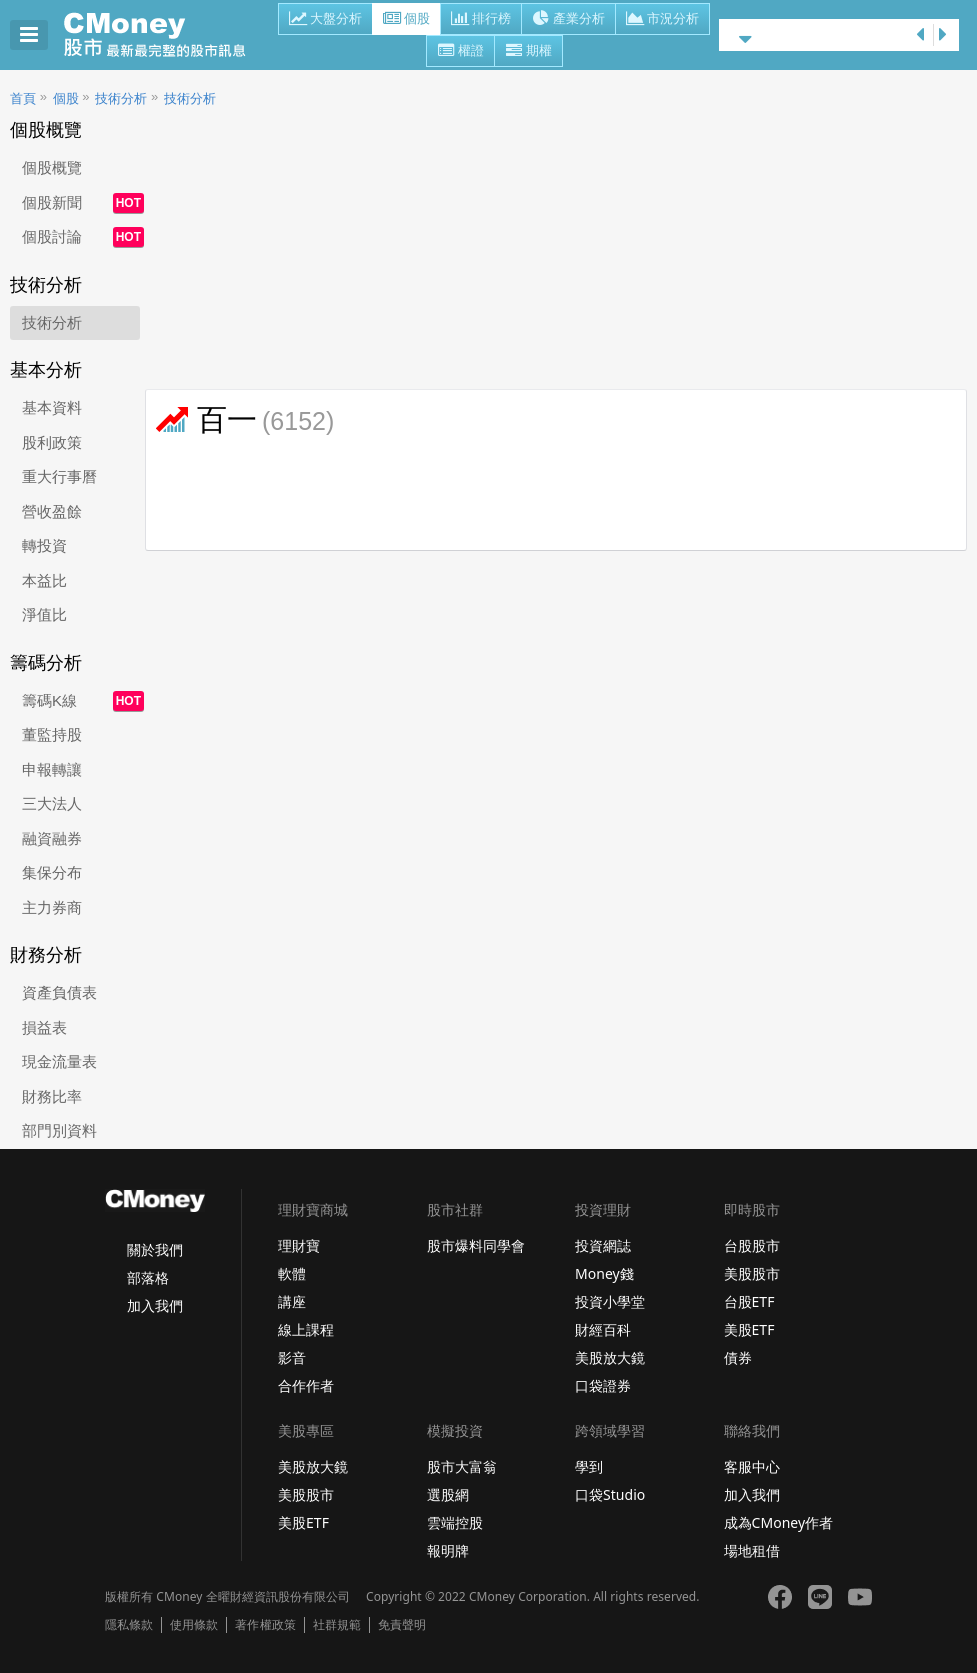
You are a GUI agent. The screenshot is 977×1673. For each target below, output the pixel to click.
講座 (292, 1301)
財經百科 (603, 1329)
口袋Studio (610, 1494)
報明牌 (448, 1550)
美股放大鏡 (610, 1357)
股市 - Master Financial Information (165, 35)
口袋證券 (603, 1385)
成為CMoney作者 (779, 1522)
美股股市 (752, 1273)
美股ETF (749, 1329)
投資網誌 (603, 1245)
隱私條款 (129, 1625)
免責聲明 (402, 1625)
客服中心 (752, 1466)
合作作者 (306, 1385)
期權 (528, 52)
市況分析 (662, 20)
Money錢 (604, 1273)
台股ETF (749, 1301)
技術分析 (121, 98)
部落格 (148, 1277)
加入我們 (155, 1305)
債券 (738, 1357)
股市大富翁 (462, 1466)
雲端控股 (455, 1522)
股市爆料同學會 (476, 1245)
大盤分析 (325, 20)
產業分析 (568, 20)
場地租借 (752, 1550)
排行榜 (481, 20)
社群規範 (337, 1625)
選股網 (448, 1494)
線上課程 (306, 1329)
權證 (460, 52)
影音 (292, 1357)
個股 (406, 20)
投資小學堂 (610, 1301)
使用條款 (194, 1625)
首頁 (23, 98)
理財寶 (299, 1245)
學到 (589, 1466)
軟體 (292, 1273)
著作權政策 (265, 1625)
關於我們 (155, 1249)
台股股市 (752, 1245)
